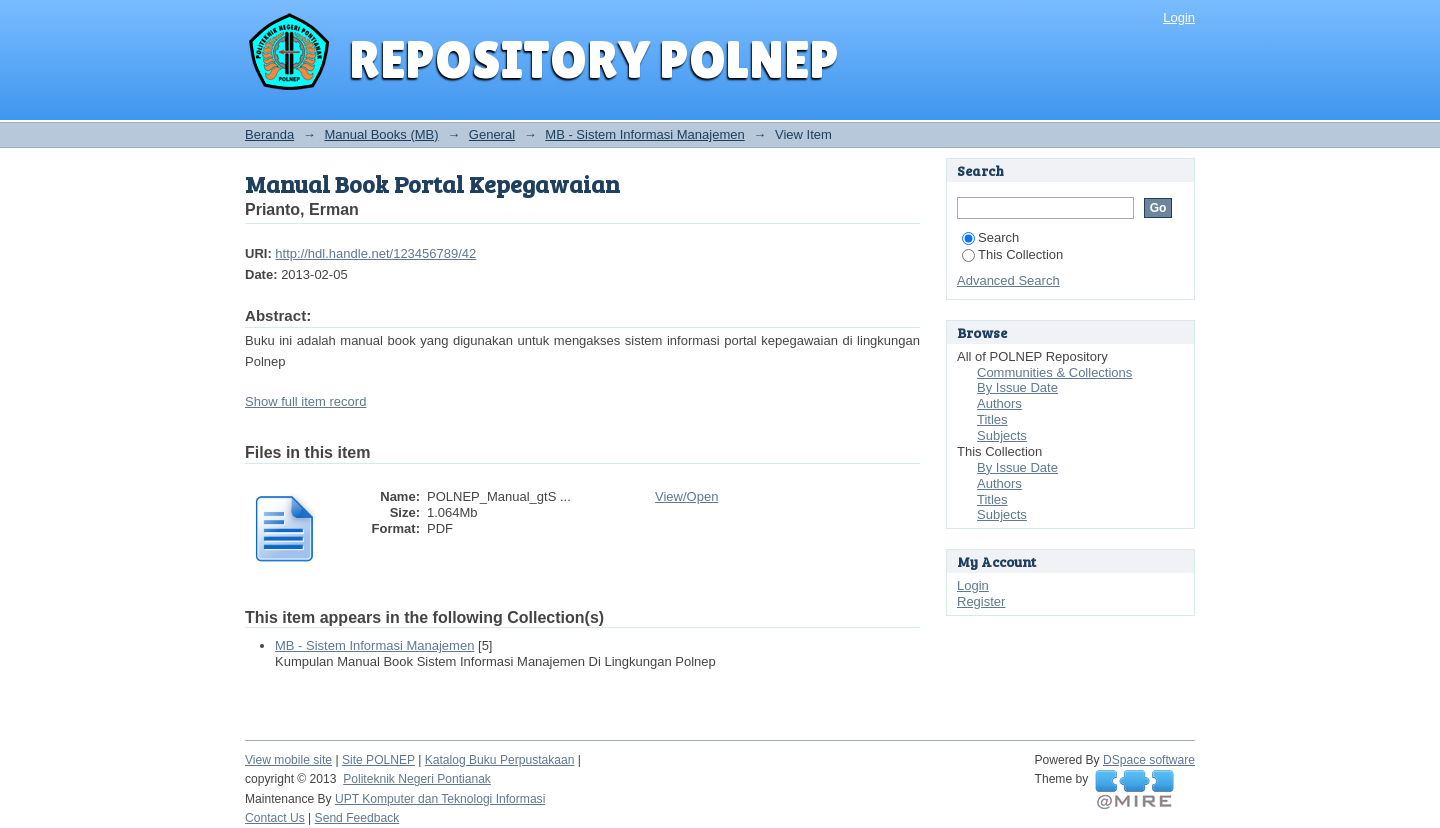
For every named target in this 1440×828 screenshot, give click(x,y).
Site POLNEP (378, 760)
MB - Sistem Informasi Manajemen (644, 134)
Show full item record (305, 401)
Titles (992, 419)
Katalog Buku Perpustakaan (500, 760)
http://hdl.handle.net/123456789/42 (375, 253)
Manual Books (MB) (381, 134)
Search (990, 237)
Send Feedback (357, 818)
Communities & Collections (1054, 372)
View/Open (686, 496)
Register (981, 601)
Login (1179, 17)
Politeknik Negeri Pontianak (417, 779)
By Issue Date (1017, 387)
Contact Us (275, 818)
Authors (999, 403)
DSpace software (1149, 760)
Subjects (1002, 435)
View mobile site (288, 760)
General (492, 134)
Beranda (269, 134)
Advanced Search (1008, 280)
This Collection (1012, 254)
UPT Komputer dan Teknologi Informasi (440, 799)
